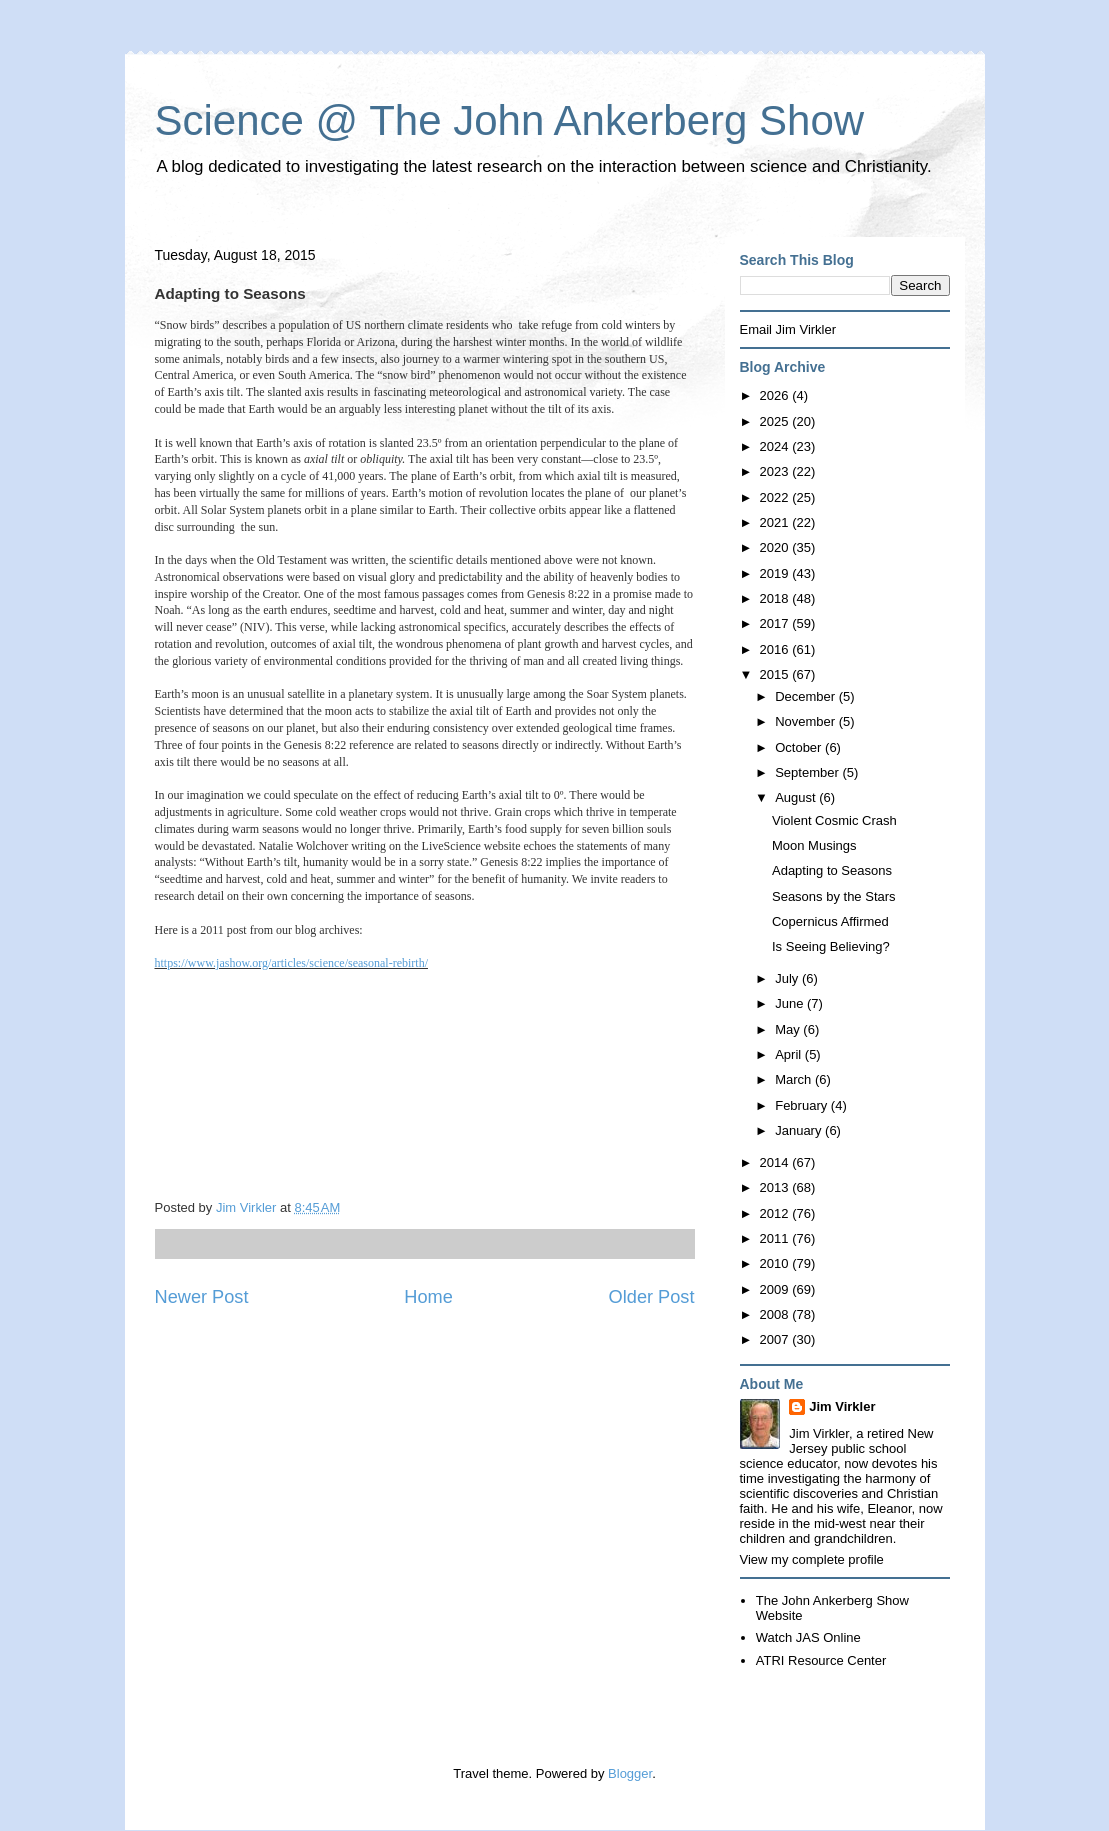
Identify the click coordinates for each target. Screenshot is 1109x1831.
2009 (776, 1289)
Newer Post (202, 1297)
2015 (776, 674)
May (789, 1029)
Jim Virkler (842, 1406)
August (797, 797)
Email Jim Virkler (788, 329)
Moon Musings (814, 845)
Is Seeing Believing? (831, 946)
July (788, 978)
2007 (776, 1339)
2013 (776, 1187)
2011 (776, 1238)
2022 (776, 497)
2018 (776, 598)
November (807, 721)
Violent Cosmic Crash (834, 820)
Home (428, 1297)
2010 (776, 1263)
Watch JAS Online (808, 1637)
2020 (776, 547)
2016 (776, 649)
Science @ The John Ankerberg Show (510, 120)
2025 (776, 421)
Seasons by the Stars (834, 896)
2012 (776, 1213)
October (800, 747)
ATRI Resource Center (821, 1660)
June (791, 1003)
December (807, 696)
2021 (776, 522)
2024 (776, 446)
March (795, 1079)
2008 (776, 1314)
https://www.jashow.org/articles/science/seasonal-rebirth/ (291, 963)
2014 (776, 1162)
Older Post (652, 1297)
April (790, 1054)
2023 (776, 471)
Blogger (630, 1773)
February (803, 1105)
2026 (776, 395)
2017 (776, 623)
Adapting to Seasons (832, 870)
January (800, 1130)
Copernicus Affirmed (830, 921)
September (808, 772)
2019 (776, 573)
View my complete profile (812, 1559)
